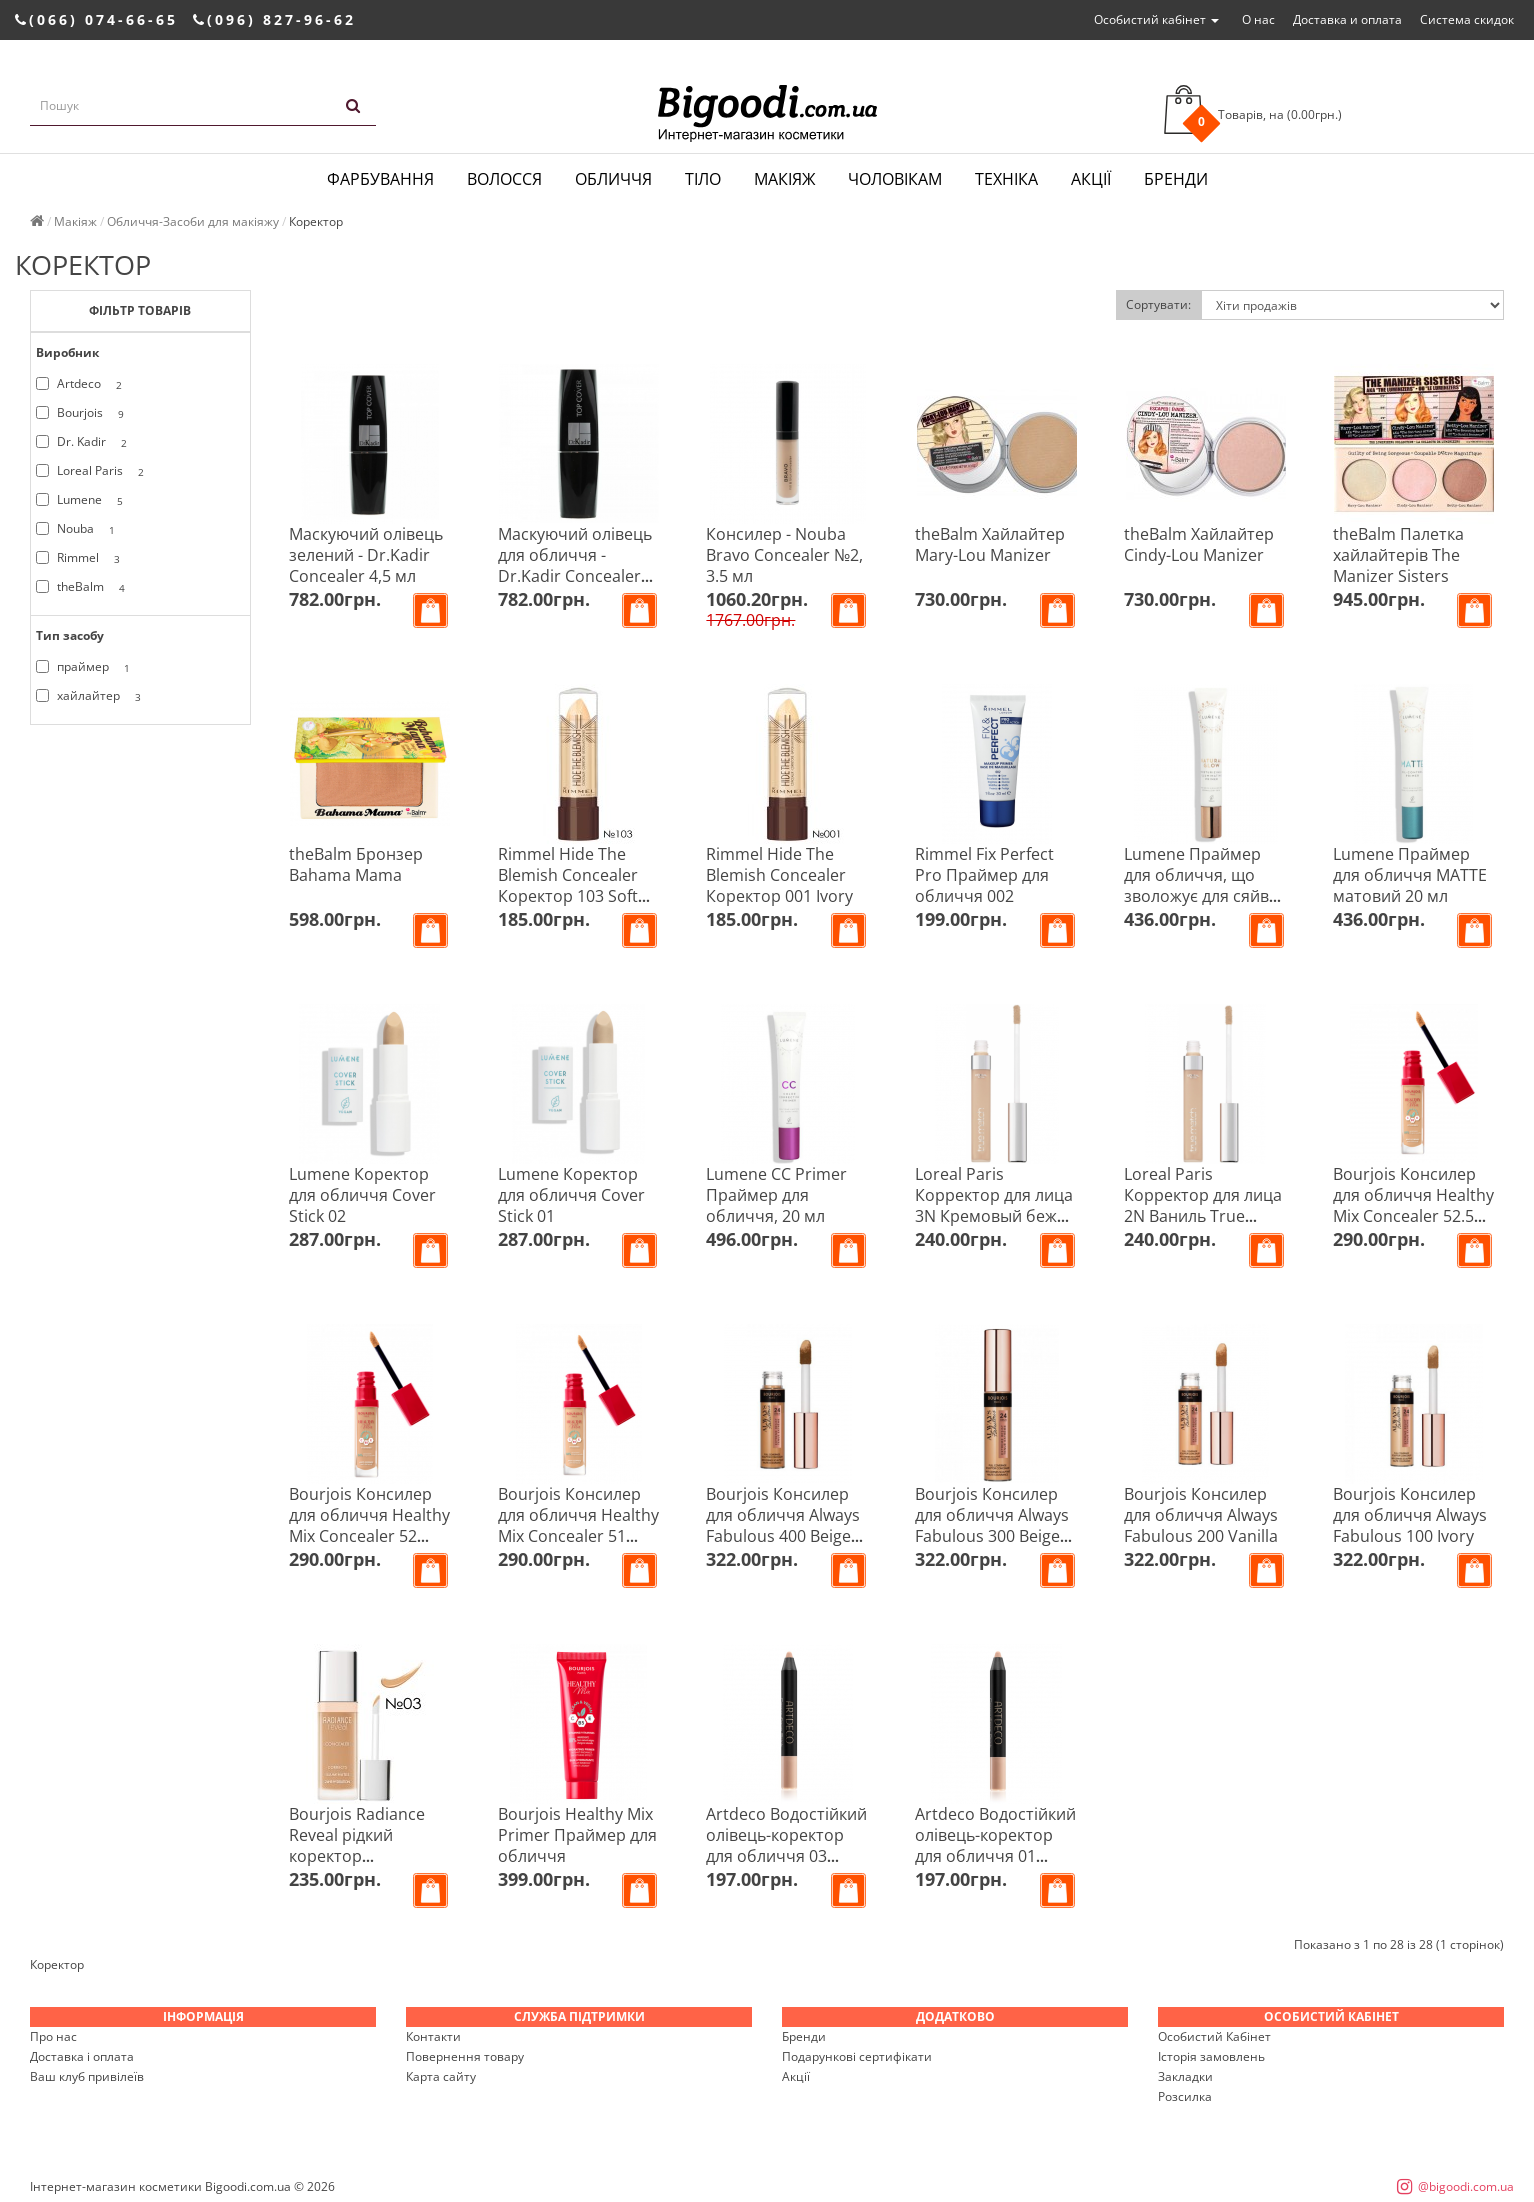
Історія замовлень (1211, 2056)
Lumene (83, 500)
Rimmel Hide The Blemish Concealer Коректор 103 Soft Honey (568, 885)
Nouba (79, 529)
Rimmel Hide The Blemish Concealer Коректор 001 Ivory (779, 875)
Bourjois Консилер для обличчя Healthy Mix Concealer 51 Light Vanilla (578, 1525)
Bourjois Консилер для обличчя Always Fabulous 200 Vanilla (1201, 1515)
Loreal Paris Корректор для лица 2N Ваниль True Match (1203, 1205)
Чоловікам (895, 179)
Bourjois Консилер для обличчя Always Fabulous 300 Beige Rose (992, 1525)
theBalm (84, 587)
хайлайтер (92, 696)
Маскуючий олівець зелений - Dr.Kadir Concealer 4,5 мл (366, 555)
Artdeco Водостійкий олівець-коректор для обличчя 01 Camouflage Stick (995, 1845)
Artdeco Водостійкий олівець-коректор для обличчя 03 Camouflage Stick (786, 1845)
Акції (1091, 179)
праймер (86, 667)
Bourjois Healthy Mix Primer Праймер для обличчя (577, 1835)
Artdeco (82, 384)
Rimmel (81, 558)
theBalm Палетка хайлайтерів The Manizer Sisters (1398, 555)
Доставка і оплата (82, 2056)
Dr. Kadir (85, 442)
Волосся (504, 179)
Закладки (1185, 2076)
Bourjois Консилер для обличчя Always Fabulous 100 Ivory (1410, 1515)
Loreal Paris (93, 471)
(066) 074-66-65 (96, 19)
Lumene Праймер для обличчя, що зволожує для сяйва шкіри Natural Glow (1201, 885)
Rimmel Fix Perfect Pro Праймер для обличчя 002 (984, 875)
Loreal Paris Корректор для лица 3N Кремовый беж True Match (994, 1205)
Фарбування (380, 179)
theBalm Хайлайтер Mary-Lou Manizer (990, 544)
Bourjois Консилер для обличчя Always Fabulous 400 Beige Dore (783, 1525)
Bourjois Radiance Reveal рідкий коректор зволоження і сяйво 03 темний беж (366, 1856)
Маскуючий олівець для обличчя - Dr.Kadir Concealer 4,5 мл (575, 565)
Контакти (433, 2036)
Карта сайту (441, 2076)
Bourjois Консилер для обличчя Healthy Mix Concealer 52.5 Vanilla (1413, 1205)
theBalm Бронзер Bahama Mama (356, 864)
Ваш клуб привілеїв (87, 2076)
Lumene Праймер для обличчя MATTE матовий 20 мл (1410, 875)
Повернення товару (465, 2056)
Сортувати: (1158, 304)
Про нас (53, 2036)
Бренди (1176, 179)
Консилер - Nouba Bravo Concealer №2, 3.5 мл (784, 555)
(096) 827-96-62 (274, 19)
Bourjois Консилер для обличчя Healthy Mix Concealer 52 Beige (369, 1525)
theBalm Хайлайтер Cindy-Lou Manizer (1199, 544)
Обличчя (613, 179)
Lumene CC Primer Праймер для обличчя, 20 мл (776, 1195)
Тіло (703, 179)
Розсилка (1185, 2096)
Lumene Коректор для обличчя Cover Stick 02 (362, 1195)
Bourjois (83, 413)
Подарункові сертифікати (857, 2056)
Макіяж (784, 179)
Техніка (1006, 179)
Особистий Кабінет (1214, 2036)
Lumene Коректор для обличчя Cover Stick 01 (571, 1195)
